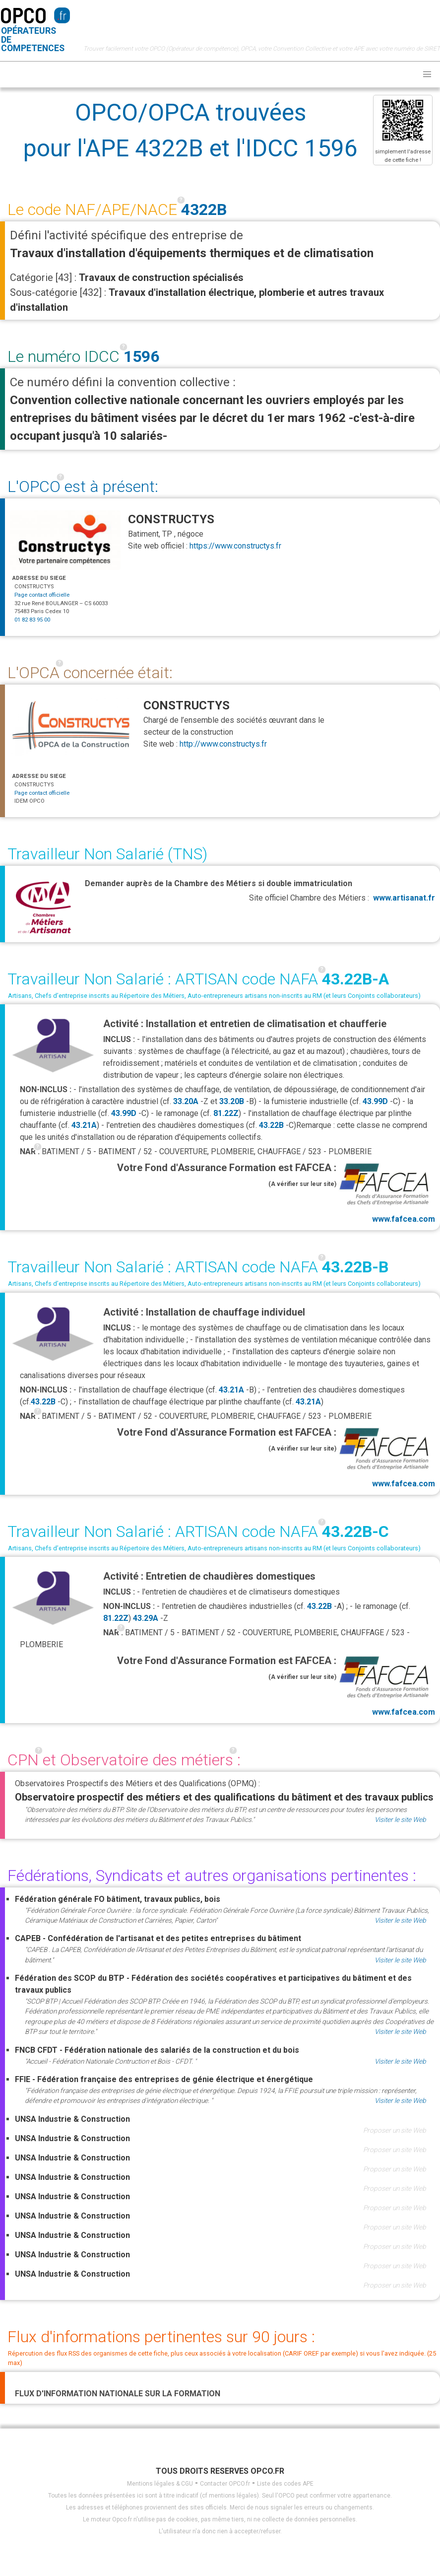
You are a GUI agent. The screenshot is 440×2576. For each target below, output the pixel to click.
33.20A (185, 1101)
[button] (427, 74)
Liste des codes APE (285, 2483)
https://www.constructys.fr (235, 546)
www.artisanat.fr (404, 898)
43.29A (145, 1618)
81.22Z (226, 1113)
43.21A (84, 1125)
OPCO (23, 14)
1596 (141, 356)
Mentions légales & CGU (160, 2483)
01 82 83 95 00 (32, 620)
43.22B (271, 1125)
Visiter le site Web (400, 1819)
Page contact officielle (41, 595)
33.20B (231, 1101)
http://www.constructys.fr (223, 744)
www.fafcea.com (385, 1192)
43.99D (375, 1101)
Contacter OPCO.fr (225, 2483)
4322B (204, 209)
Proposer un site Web (394, 2130)
